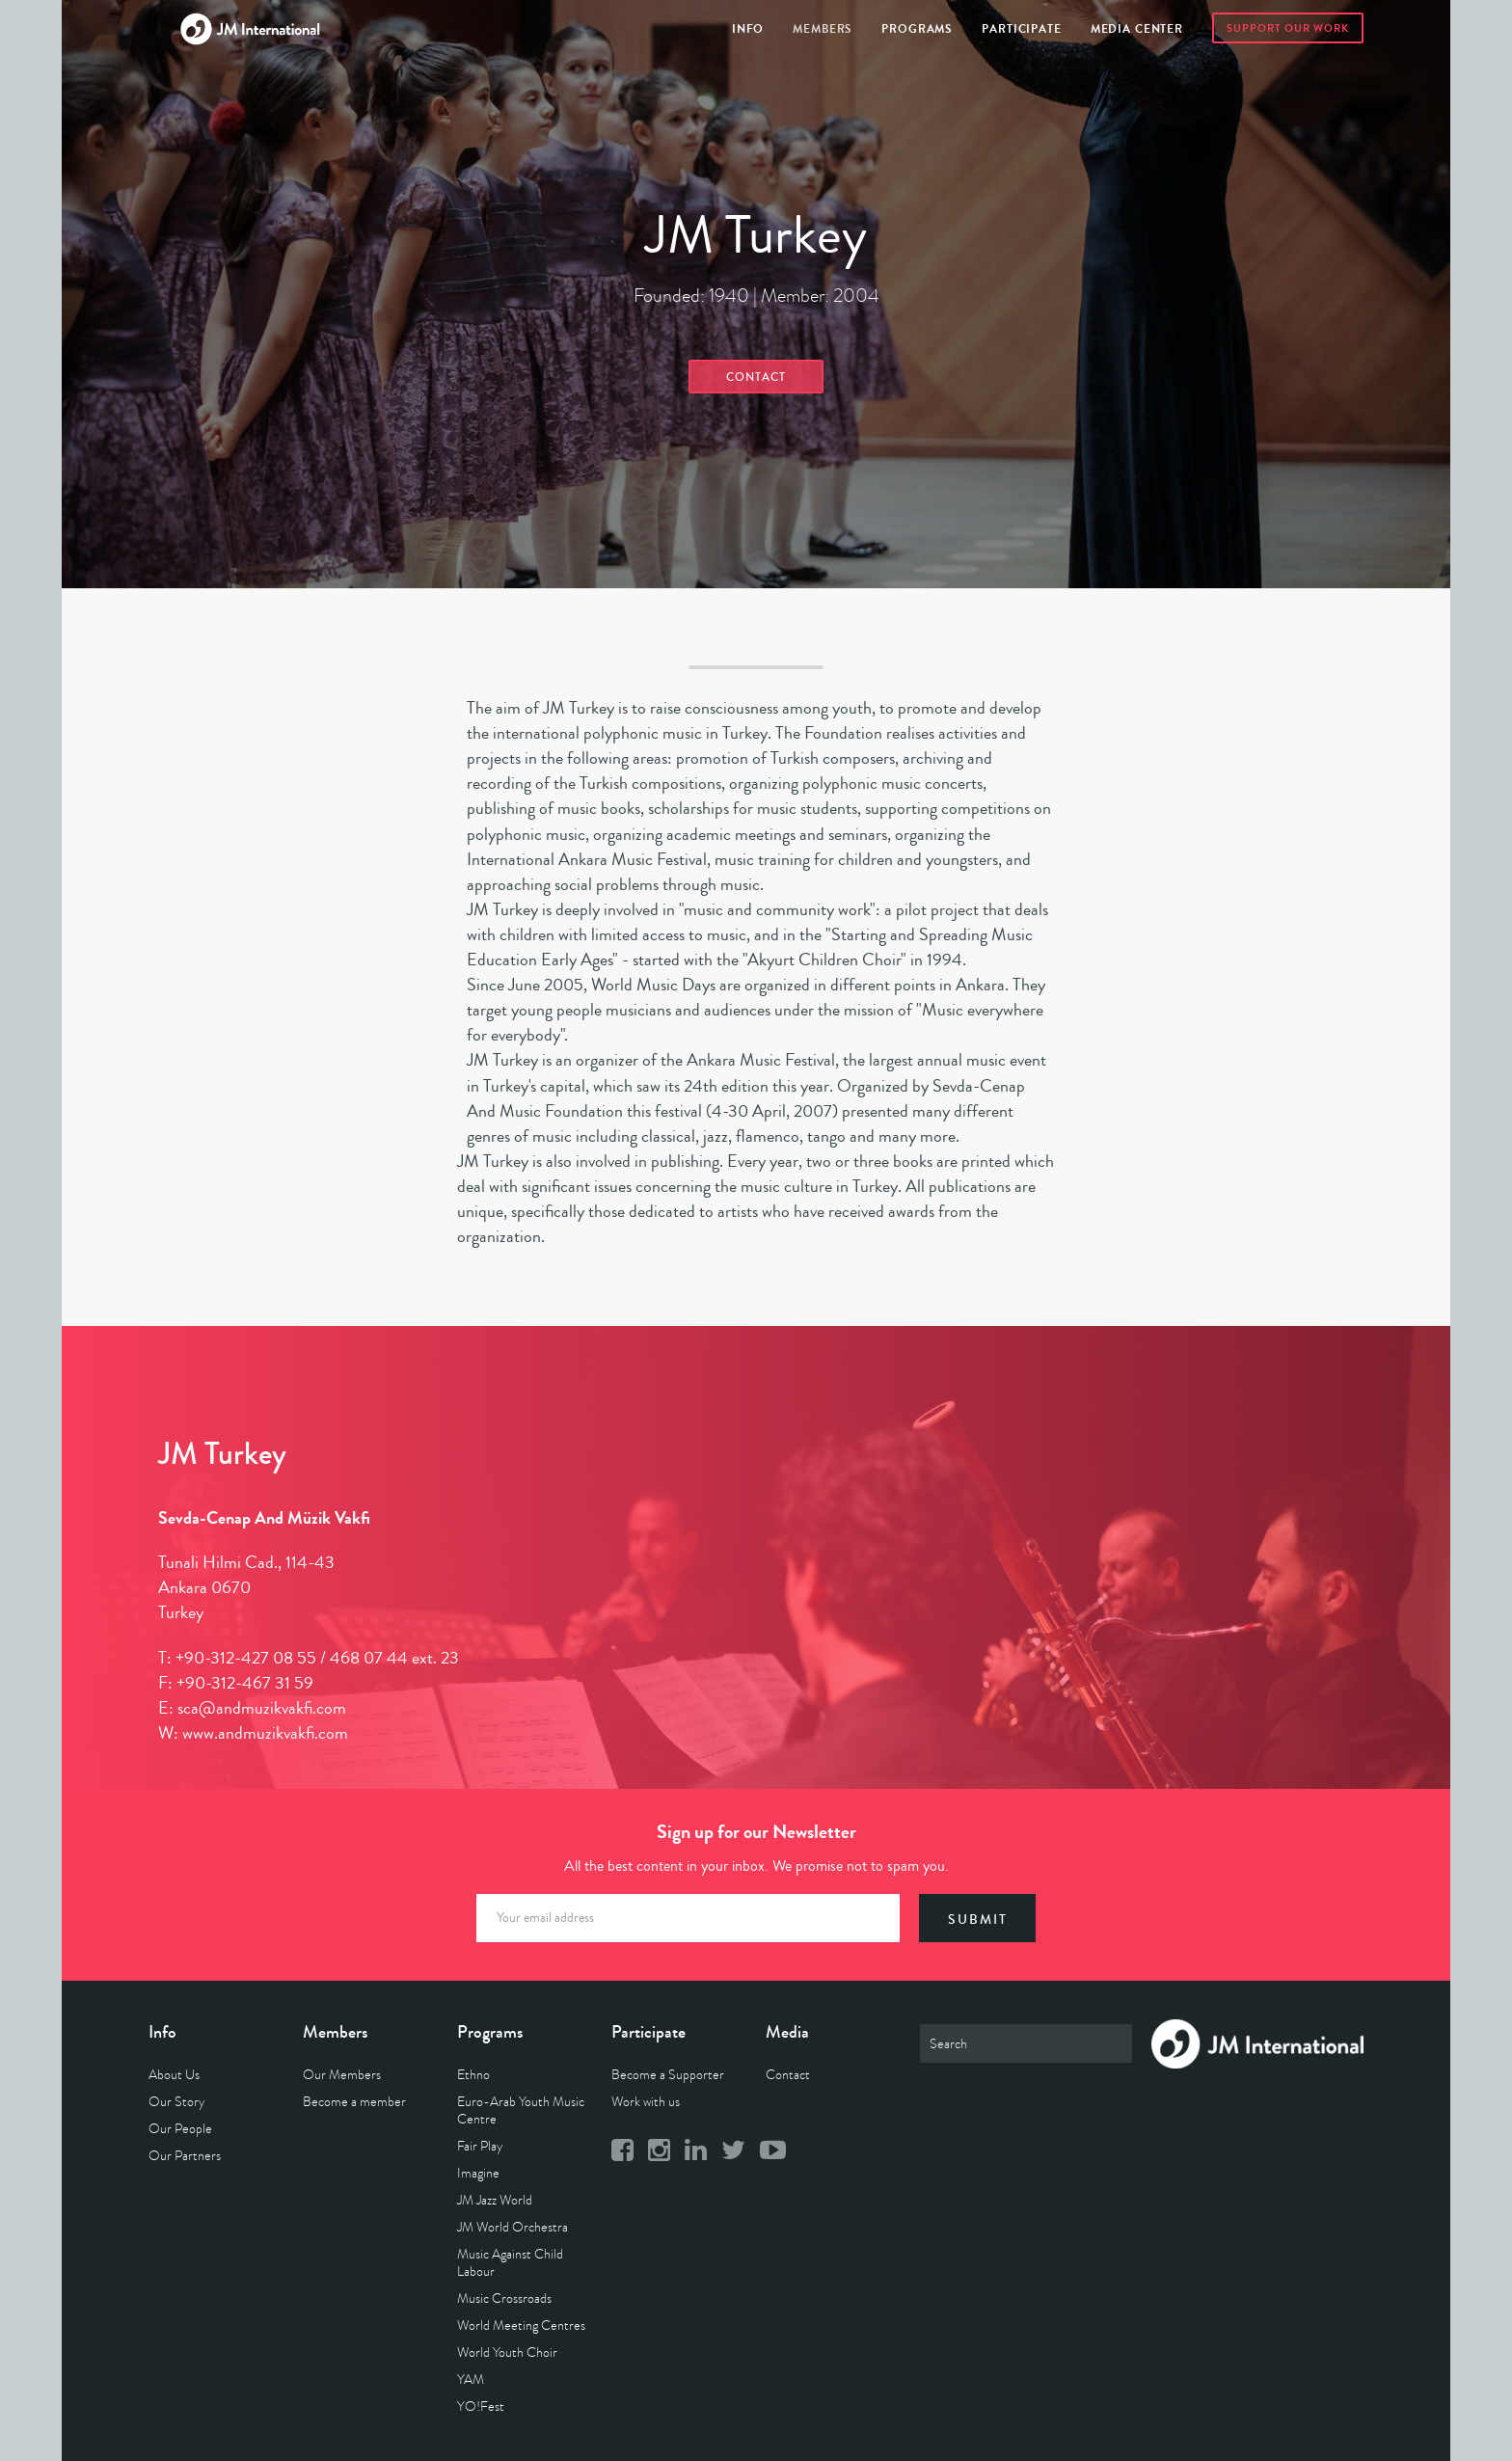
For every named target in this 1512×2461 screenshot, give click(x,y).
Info (748, 29)
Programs (917, 29)
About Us (174, 2075)
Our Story (176, 2102)
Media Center (1137, 29)
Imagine (478, 2173)
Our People (180, 2129)
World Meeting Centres (521, 2325)
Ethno (473, 2075)
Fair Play (479, 2146)
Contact (756, 377)
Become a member (354, 2102)
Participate (1021, 29)
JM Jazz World (494, 2200)
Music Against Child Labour (510, 2263)
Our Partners (184, 2156)
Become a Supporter (667, 2075)
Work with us (645, 2102)
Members (822, 29)
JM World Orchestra (512, 2227)
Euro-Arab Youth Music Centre (520, 2110)
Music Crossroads (504, 2298)
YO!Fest (480, 2406)
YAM (470, 2379)
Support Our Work (1288, 28)
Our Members (342, 2075)
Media (787, 2031)
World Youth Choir (507, 2352)
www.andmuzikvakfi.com (265, 1732)
